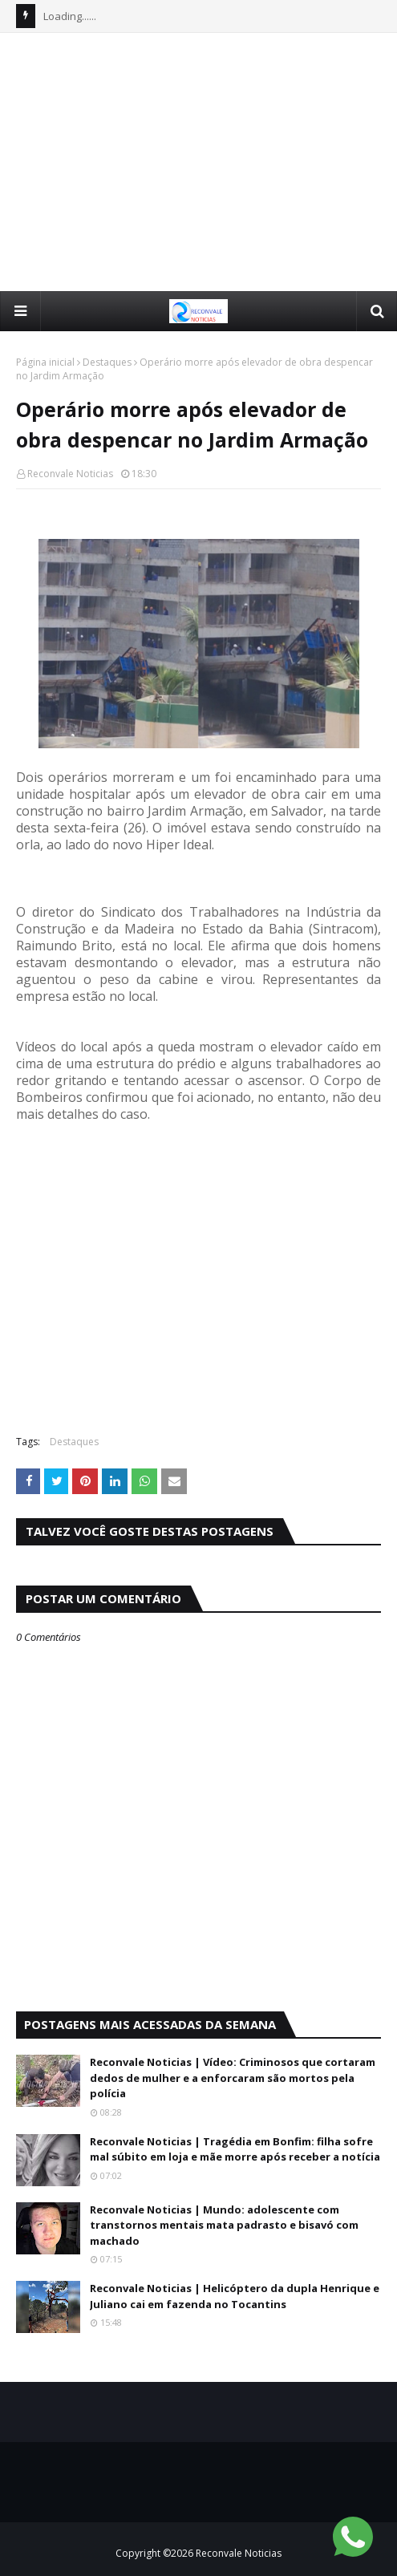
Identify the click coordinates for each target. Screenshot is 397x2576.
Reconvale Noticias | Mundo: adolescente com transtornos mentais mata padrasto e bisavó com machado (224, 2225)
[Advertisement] (206, 161)
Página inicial (45, 362)
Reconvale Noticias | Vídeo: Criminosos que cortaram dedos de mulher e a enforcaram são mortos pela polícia (232, 2077)
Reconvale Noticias (70, 473)
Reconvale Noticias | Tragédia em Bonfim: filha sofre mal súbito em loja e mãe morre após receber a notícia (235, 2149)
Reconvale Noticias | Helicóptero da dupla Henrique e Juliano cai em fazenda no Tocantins (234, 2296)
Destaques (107, 362)
